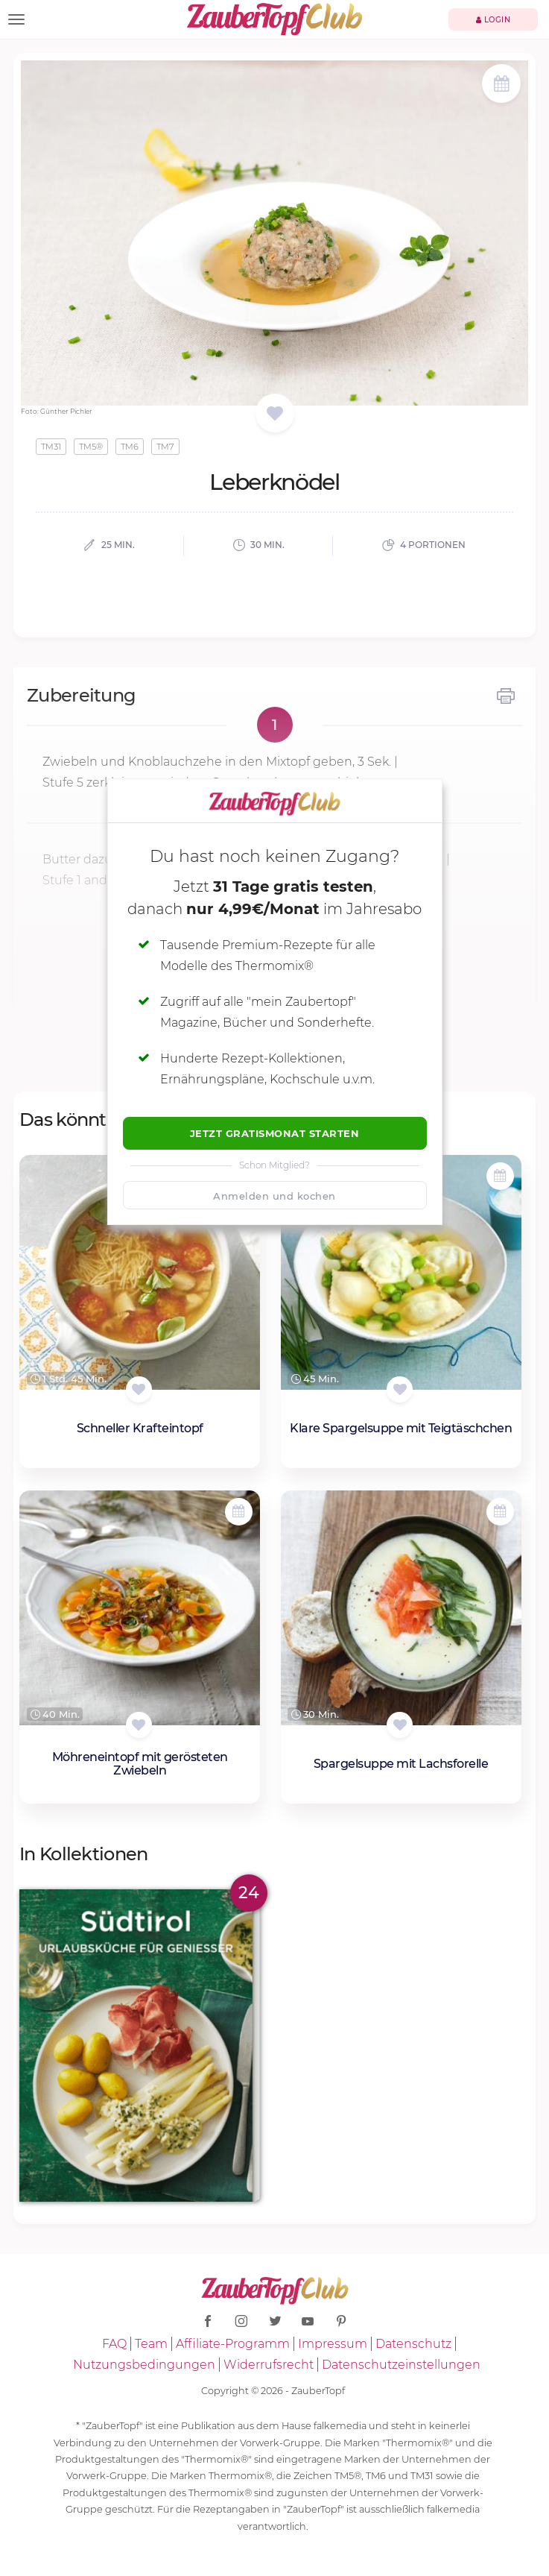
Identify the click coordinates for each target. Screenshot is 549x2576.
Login (493, 20)
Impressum (332, 2344)
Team (151, 2344)
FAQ (114, 2344)
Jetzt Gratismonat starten (275, 1133)
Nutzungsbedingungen (144, 2365)
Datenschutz (413, 2344)
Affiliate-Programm (233, 2344)
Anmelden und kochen (274, 1196)
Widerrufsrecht (268, 2365)
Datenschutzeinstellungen (401, 2365)
